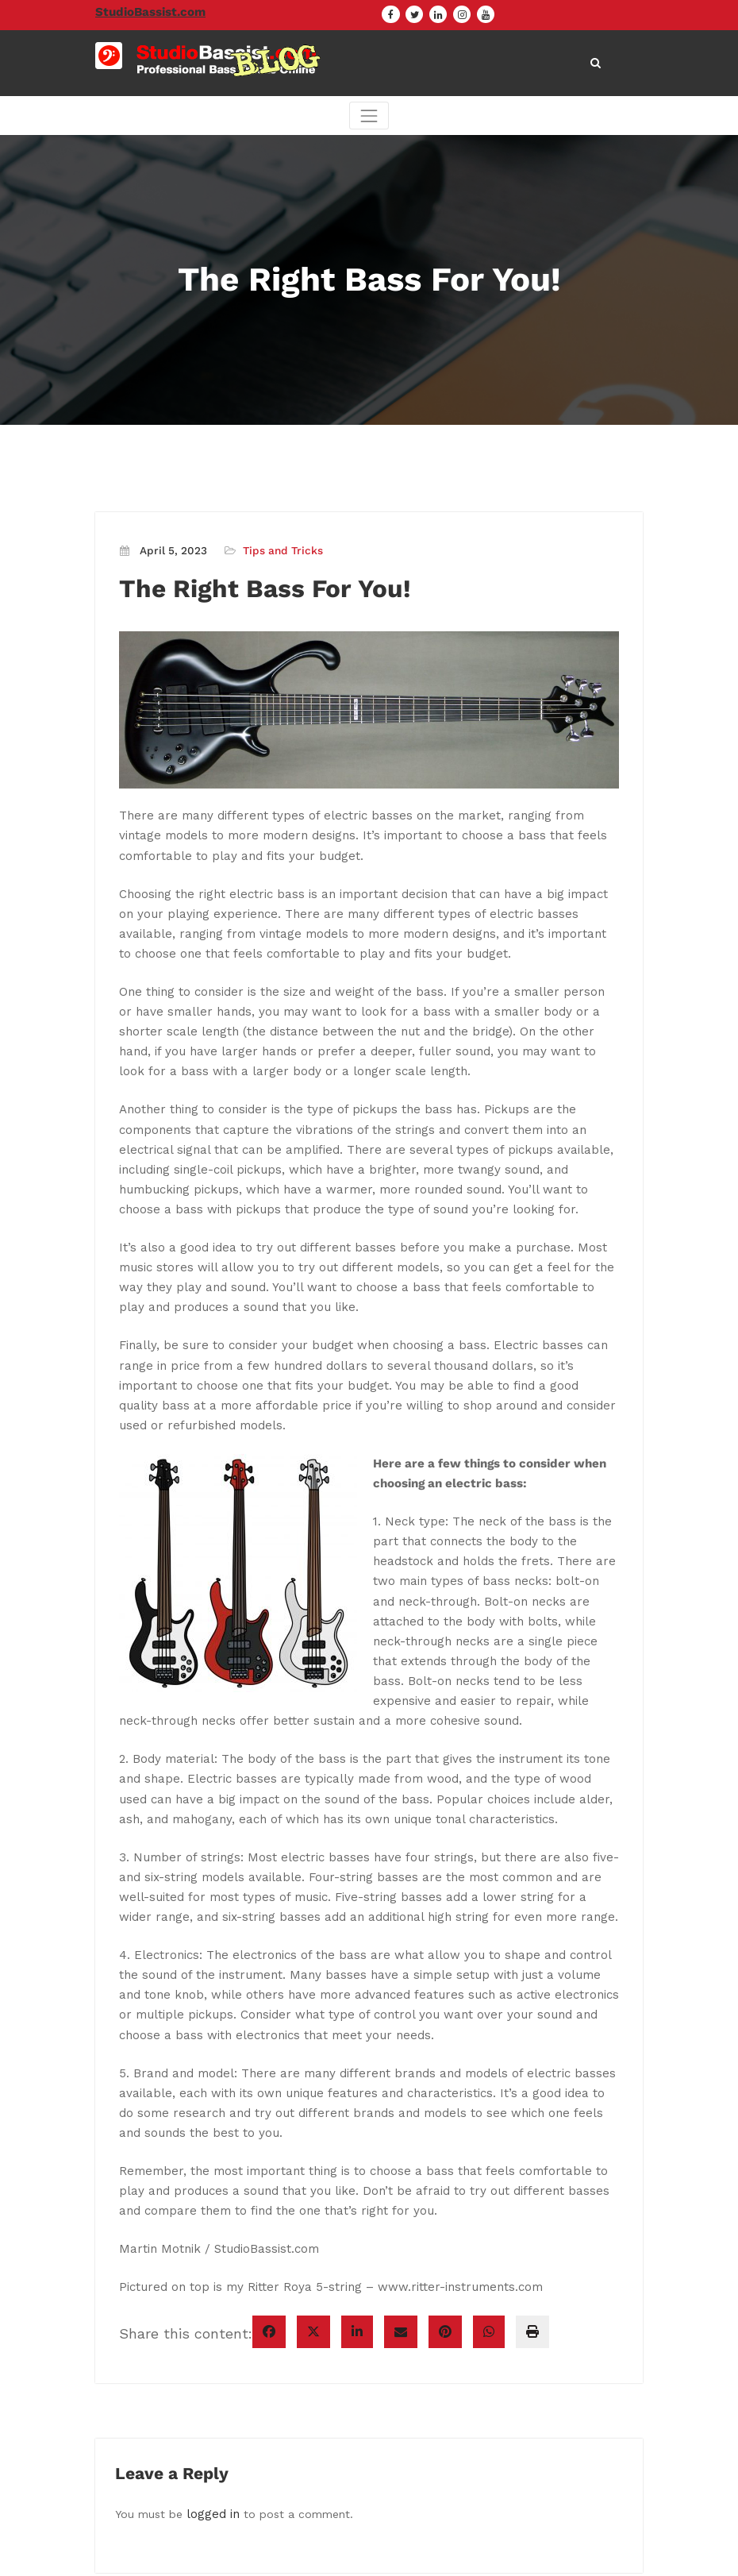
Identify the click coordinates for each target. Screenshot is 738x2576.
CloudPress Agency (448, 2554)
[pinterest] (445, 2198)
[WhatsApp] (489, 2198)
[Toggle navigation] (368, 118)
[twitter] (313, 2198)
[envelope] (400, 2198)
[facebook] (269, 2198)
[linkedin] (357, 2198)
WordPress (289, 2554)
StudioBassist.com (145, 11)
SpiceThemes (575, 2554)
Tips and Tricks (278, 552)
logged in (211, 2380)
